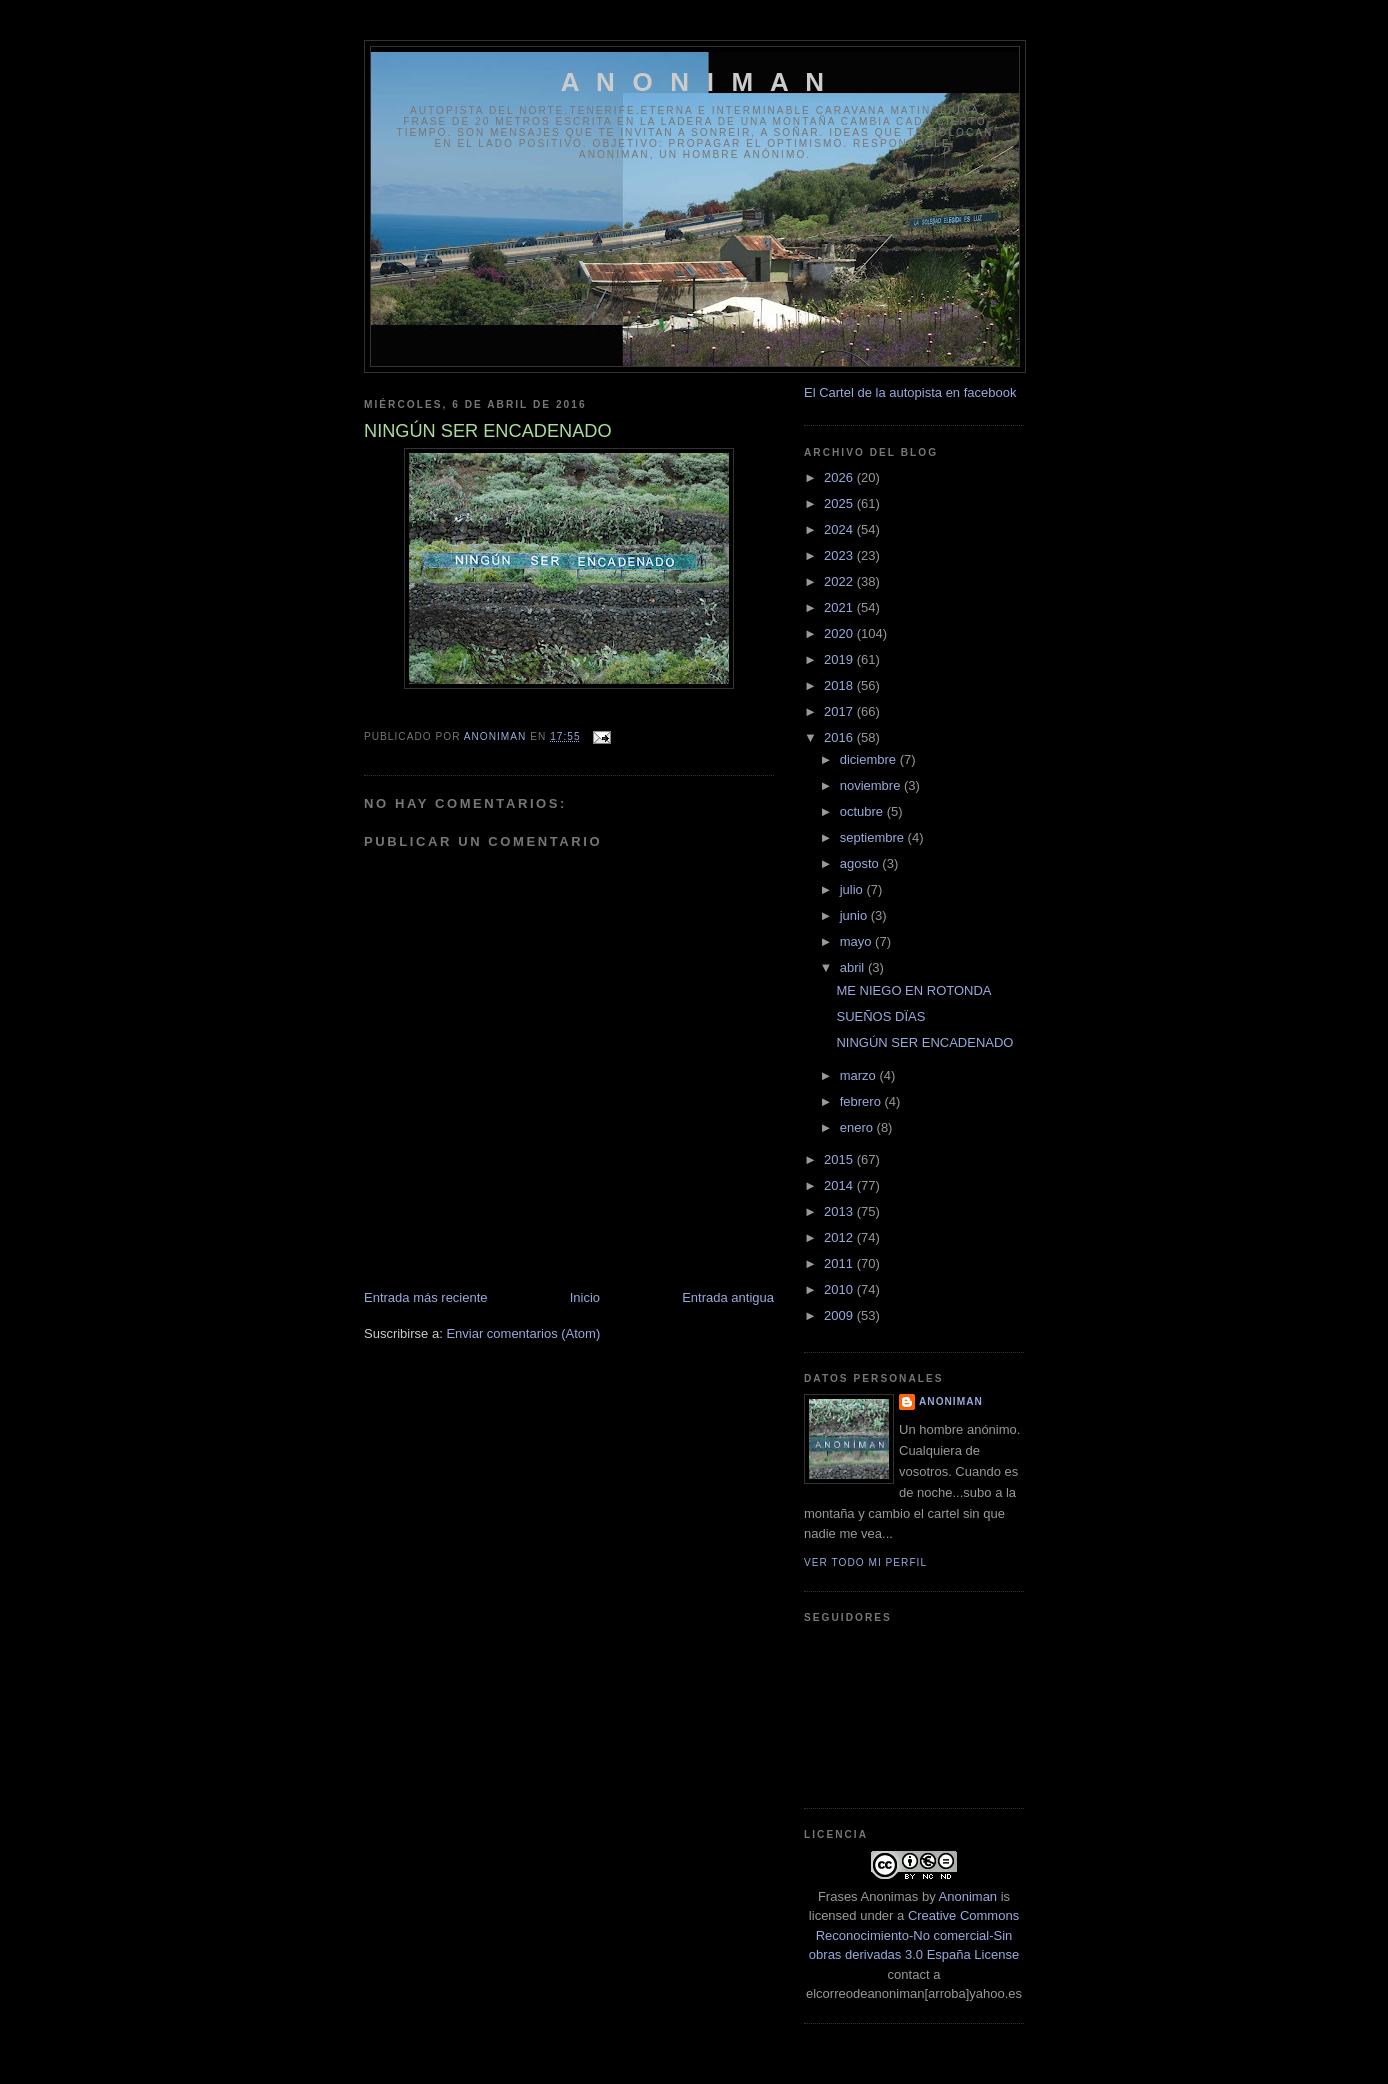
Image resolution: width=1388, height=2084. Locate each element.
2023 (840, 555)
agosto (861, 863)
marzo (860, 1075)
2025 (840, 503)
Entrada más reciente (426, 1297)
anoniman (951, 1401)
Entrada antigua (728, 1297)
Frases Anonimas (868, 1896)
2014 (840, 1185)
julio (853, 889)
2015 (840, 1159)
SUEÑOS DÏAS (880, 1016)
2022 (840, 581)
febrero (862, 1101)
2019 (840, 659)
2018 (840, 685)
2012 (840, 1237)
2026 (840, 477)
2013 (840, 1211)
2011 (840, 1263)
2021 (840, 607)
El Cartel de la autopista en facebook (910, 392)
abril (854, 967)
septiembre (874, 837)
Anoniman (968, 1896)
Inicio (585, 1297)
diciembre (870, 759)
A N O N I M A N (695, 82)
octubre (863, 811)
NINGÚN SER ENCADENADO (924, 1042)
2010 (840, 1289)
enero (858, 1127)
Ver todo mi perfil (865, 1562)
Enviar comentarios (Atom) (523, 1333)
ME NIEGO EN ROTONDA (913, 990)
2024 (840, 529)
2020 (840, 633)
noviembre (872, 785)
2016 (840, 737)
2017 (840, 711)
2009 (840, 1315)
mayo (857, 941)
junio (855, 915)
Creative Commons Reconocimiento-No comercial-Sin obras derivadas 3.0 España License (914, 1935)
